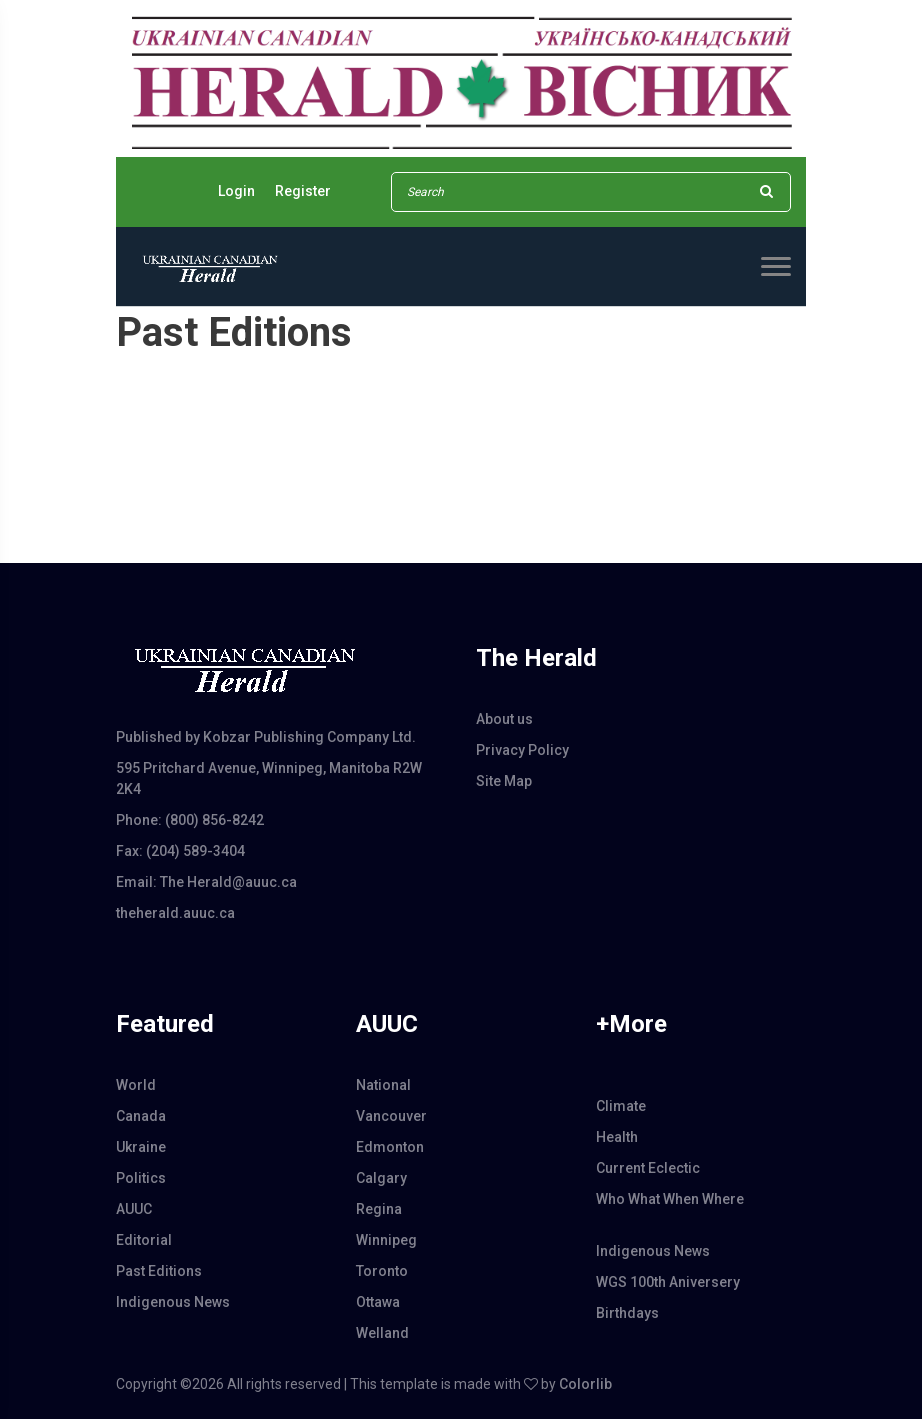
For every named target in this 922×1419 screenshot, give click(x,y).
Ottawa (378, 1302)
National (383, 1085)
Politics (141, 1178)
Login (236, 191)
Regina (379, 1209)
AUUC (134, 1209)
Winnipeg (386, 1240)
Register (303, 191)
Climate (621, 1106)
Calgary (381, 1178)
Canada (141, 1116)
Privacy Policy (522, 750)
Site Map (504, 781)
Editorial (144, 1240)
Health (617, 1137)
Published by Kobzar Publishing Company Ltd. (266, 737)
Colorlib (585, 1384)
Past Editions (159, 1271)
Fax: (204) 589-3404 (180, 851)
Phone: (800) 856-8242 (190, 820)
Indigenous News (173, 1302)
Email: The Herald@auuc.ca (206, 882)
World (136, 1085)
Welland (382, 1333)
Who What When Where (670, 1199)
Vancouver (391, 1116)
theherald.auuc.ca (175, 913)
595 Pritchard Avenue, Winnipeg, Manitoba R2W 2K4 (269, 778)
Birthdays (627, 1313)
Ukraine (141, 1147)
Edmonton (390, 1147)
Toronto (382, 1271)
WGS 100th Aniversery (668, 1282)
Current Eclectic (648, 1168)
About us (504, 719)
